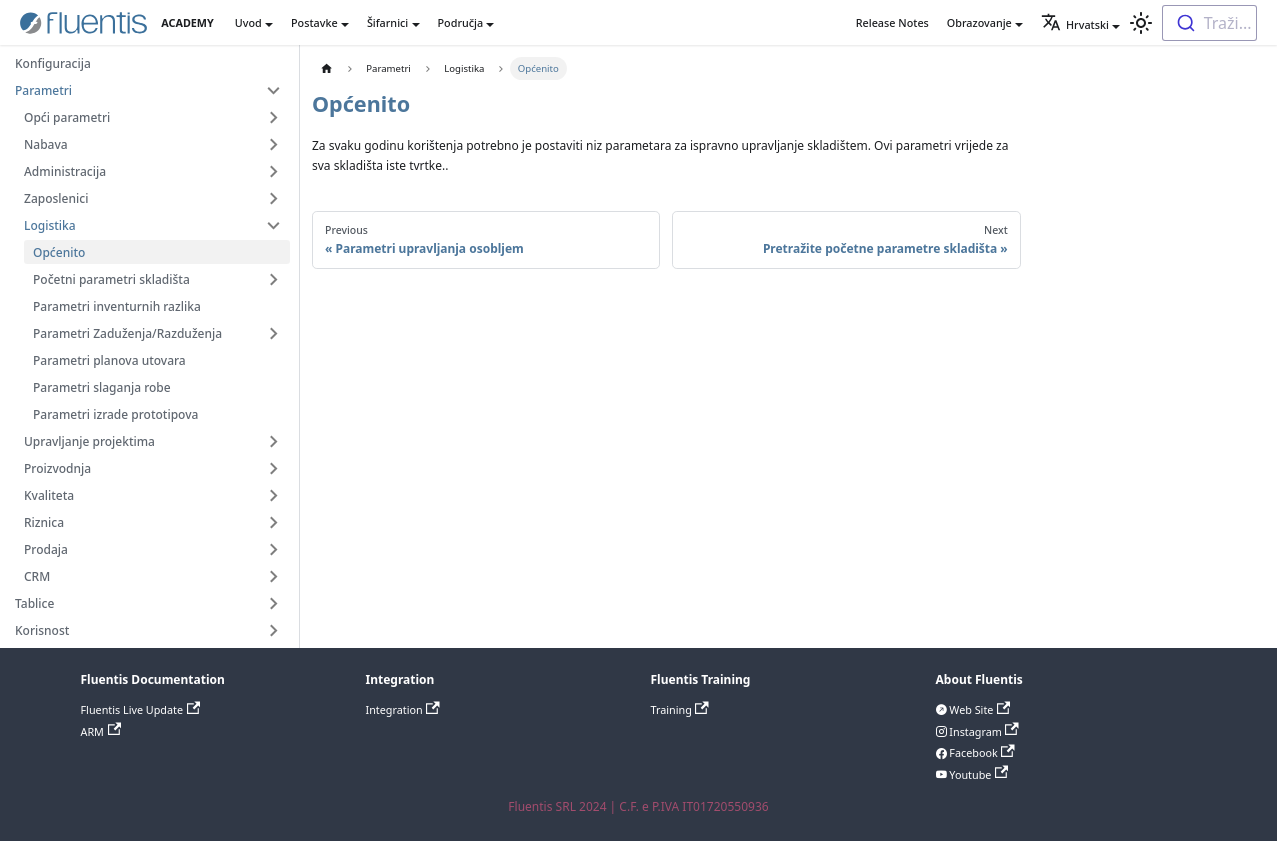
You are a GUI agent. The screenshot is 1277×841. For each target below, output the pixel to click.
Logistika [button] (50, 225)
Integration (403, 709)
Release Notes (892, 22)
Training (680, 709)
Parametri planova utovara (109, 360)
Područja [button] (461, 22)
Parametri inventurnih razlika (117, 306)
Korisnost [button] (42, 630)
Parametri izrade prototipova (115, 414)
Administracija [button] (65, 171)
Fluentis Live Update (141, 709)
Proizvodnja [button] (57, 468)
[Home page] (326, 68)
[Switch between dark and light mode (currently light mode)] (1141, 23)
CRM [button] (37, 576)
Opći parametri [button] (67, 117)
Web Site (979, 709)
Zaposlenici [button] (56, 198)
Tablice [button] (34, 603)
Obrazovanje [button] (979, 22)
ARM (101, 731)
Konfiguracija (53, 63)
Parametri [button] (43, 90)
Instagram (983, 731)
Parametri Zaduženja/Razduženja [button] (127, 333)
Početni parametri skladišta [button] (111, 279)
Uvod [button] (248, 22)
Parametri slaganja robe (102, 387)
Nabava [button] (46, 144)
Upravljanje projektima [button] (89, 441)
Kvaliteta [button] (49, 495)
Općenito (59, 252)
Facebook (981, 752)
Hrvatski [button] (1075, 24)
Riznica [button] (44, 522)
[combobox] (1209, 23)
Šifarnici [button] (387, 22)
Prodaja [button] (46, 549)
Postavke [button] (314, 22)
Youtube (978, 774)
